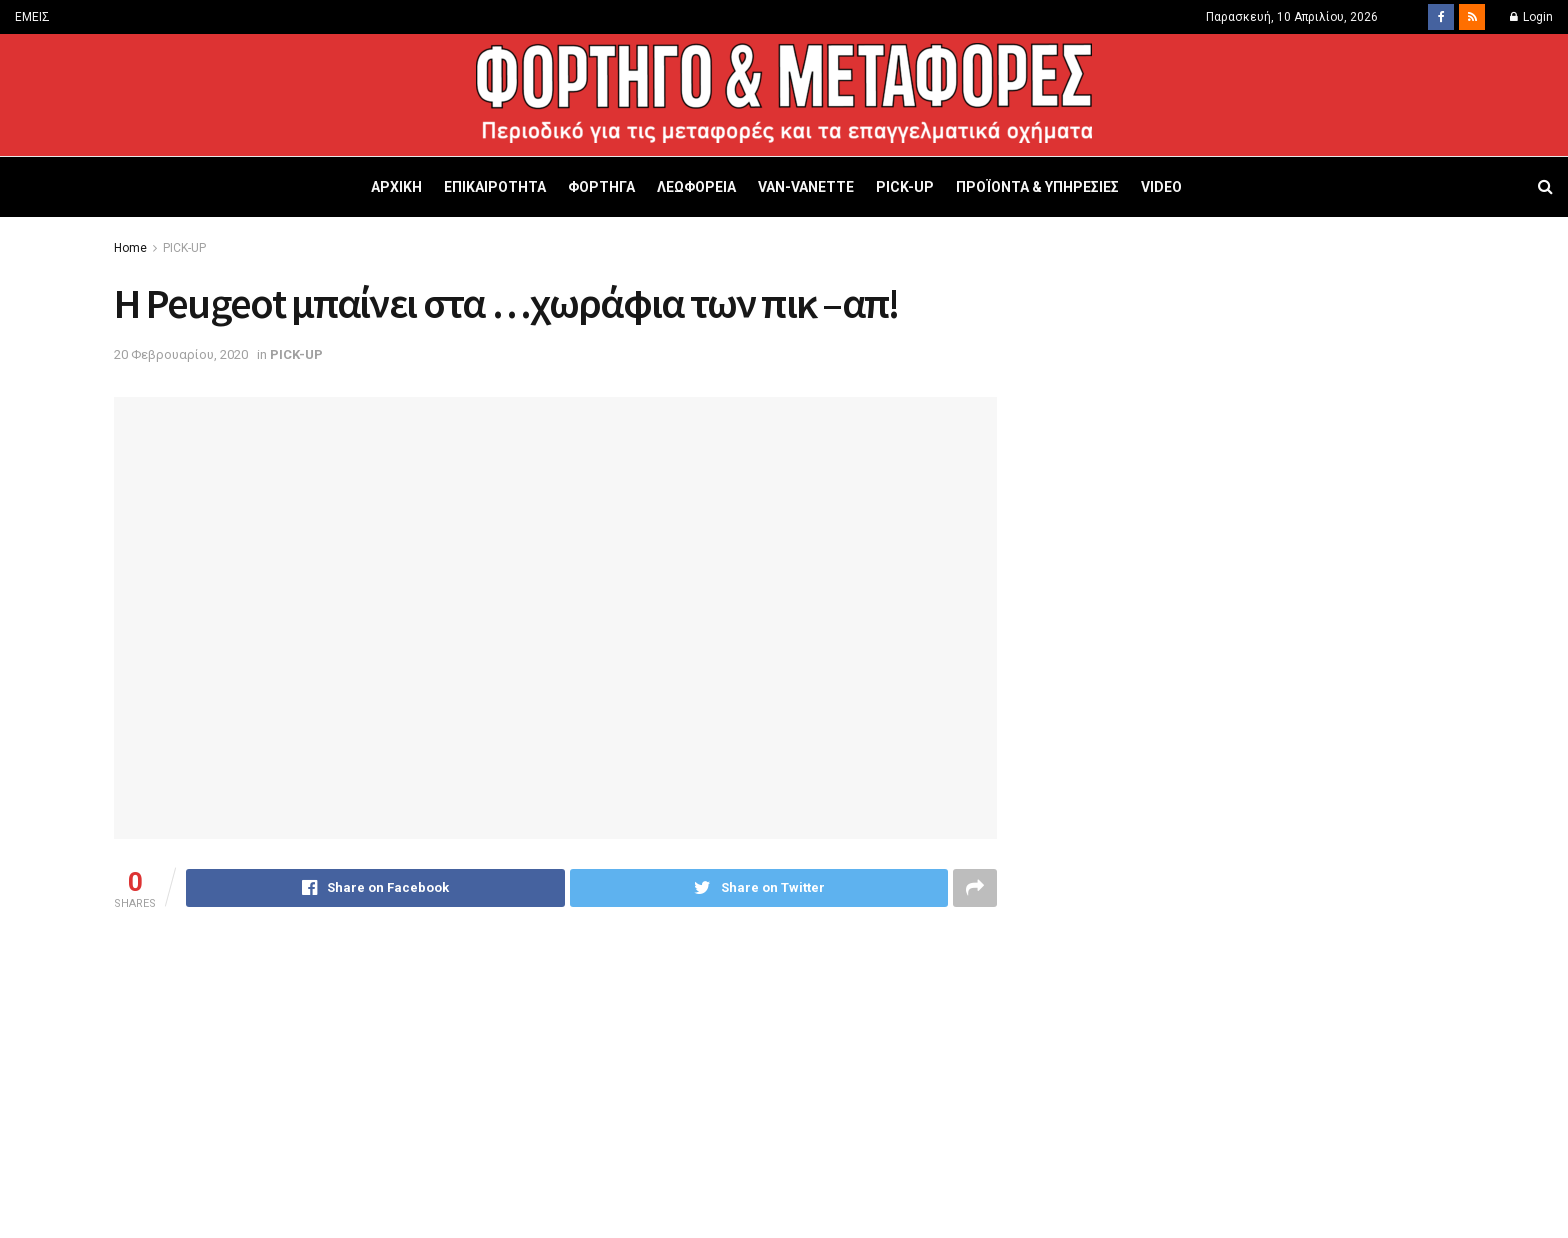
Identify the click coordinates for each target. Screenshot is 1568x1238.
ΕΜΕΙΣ (32, 17)
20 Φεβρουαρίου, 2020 (181, 354)
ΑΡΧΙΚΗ (396, 187)
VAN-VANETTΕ (806, 187)
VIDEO (1161, 187)
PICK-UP (905, 187)
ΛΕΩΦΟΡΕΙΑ (696, 187)
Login (1531, 17)
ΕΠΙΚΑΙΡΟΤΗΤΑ (495, 187)
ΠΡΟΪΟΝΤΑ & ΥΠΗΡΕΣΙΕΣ (1037, 187)
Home (130, 248)
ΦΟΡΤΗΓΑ (601, 187)
